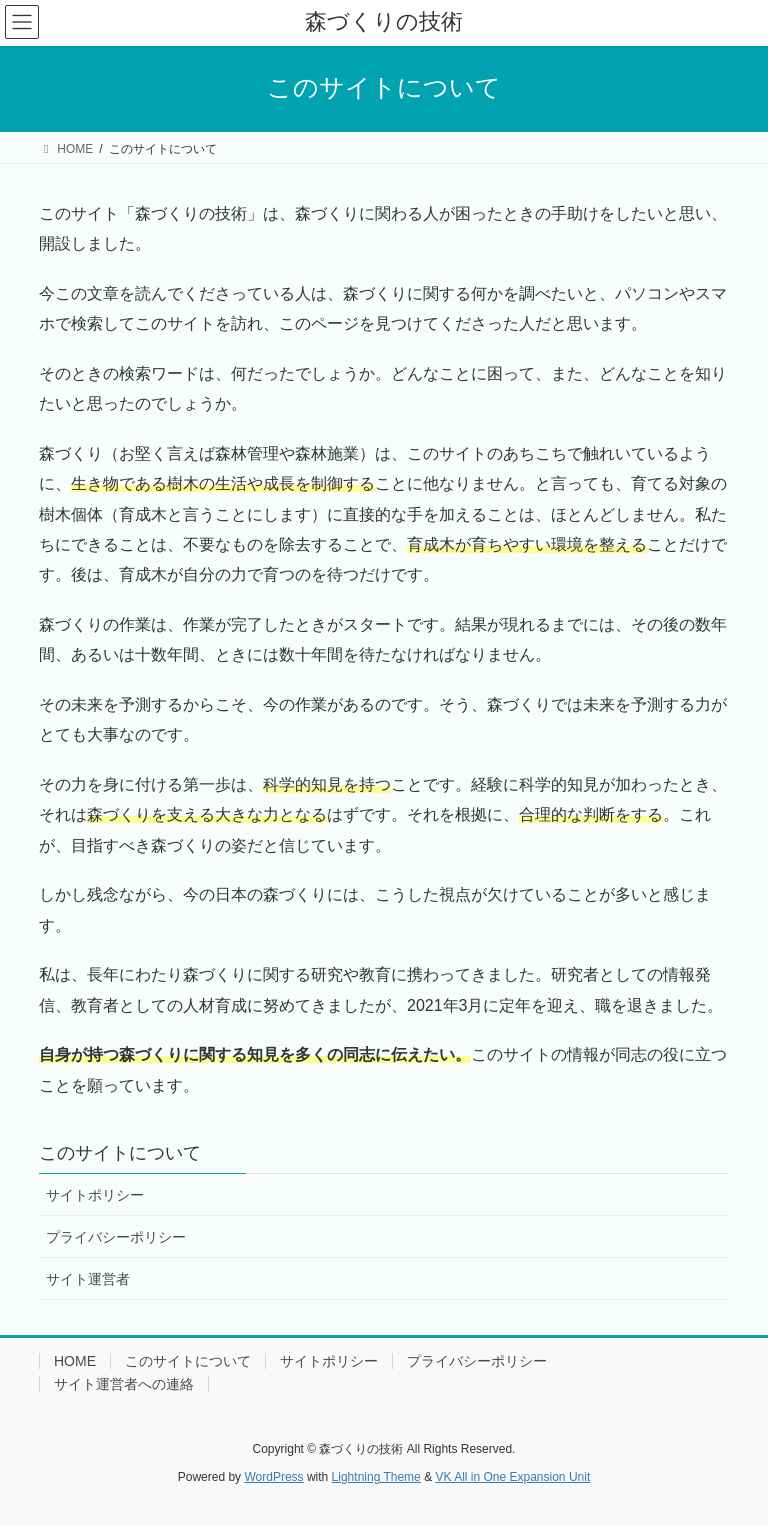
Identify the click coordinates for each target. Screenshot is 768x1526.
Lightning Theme (376, 1477)
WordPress (273, 1477)
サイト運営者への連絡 (124, 1384)
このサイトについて (120, 1153)
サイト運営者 (88, 1279)
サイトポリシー (95, 1195)
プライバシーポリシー (116, 1237)
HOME (75, 1361)
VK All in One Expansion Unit (512, 1477)
